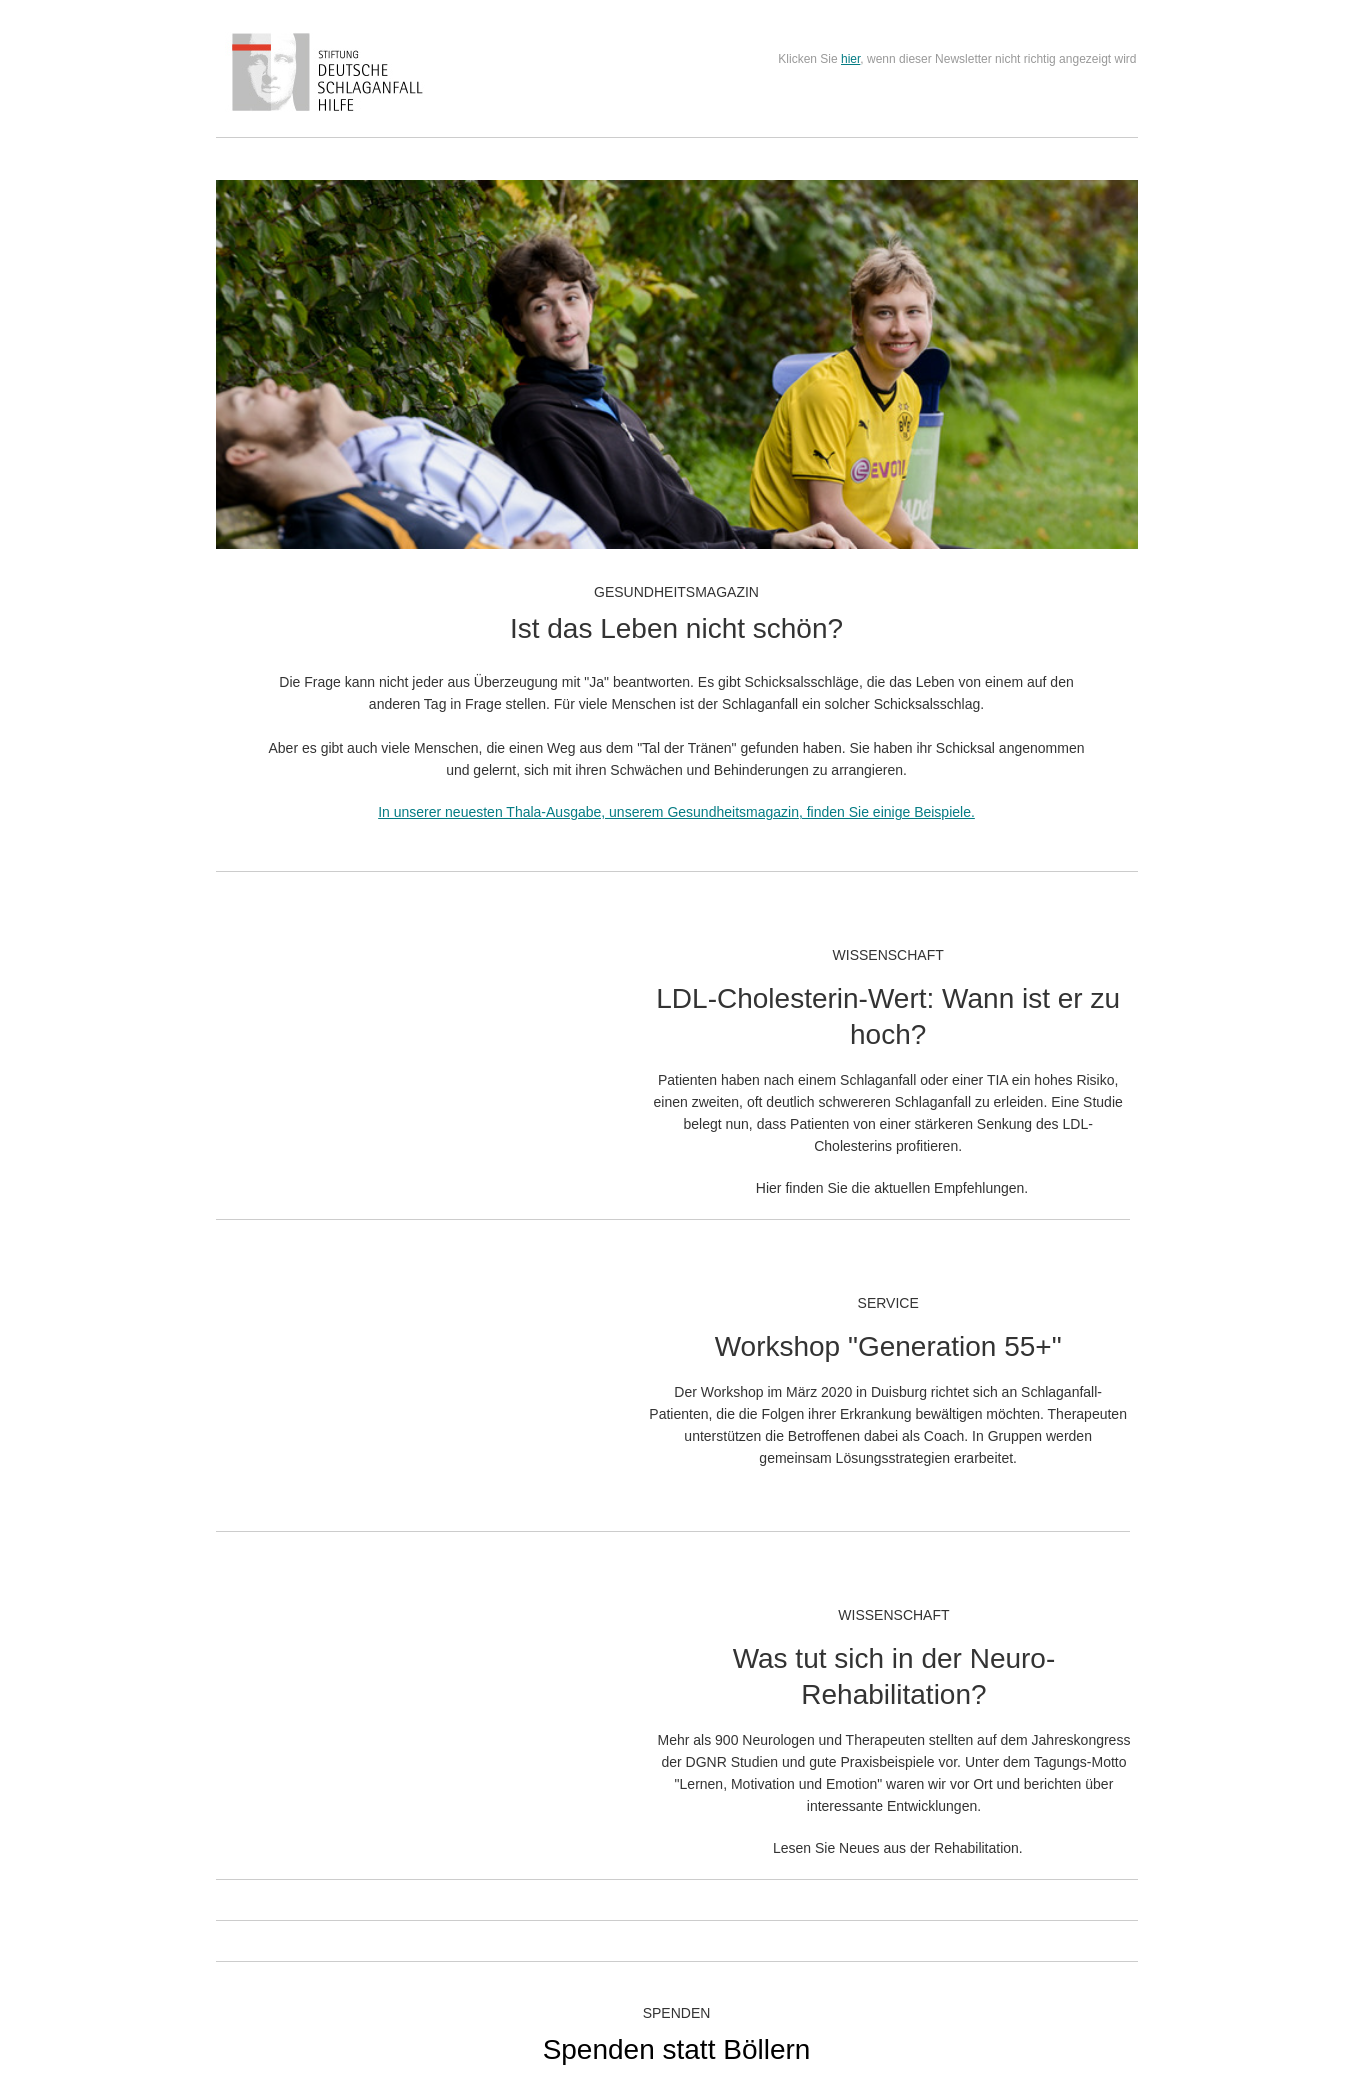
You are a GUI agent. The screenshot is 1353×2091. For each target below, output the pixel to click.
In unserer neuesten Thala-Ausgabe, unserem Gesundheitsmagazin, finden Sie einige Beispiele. (676, 812)
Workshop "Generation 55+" (888, 1346)
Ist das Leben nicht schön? (676, 628)
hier (850, 59)
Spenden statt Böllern (677, 2049)
